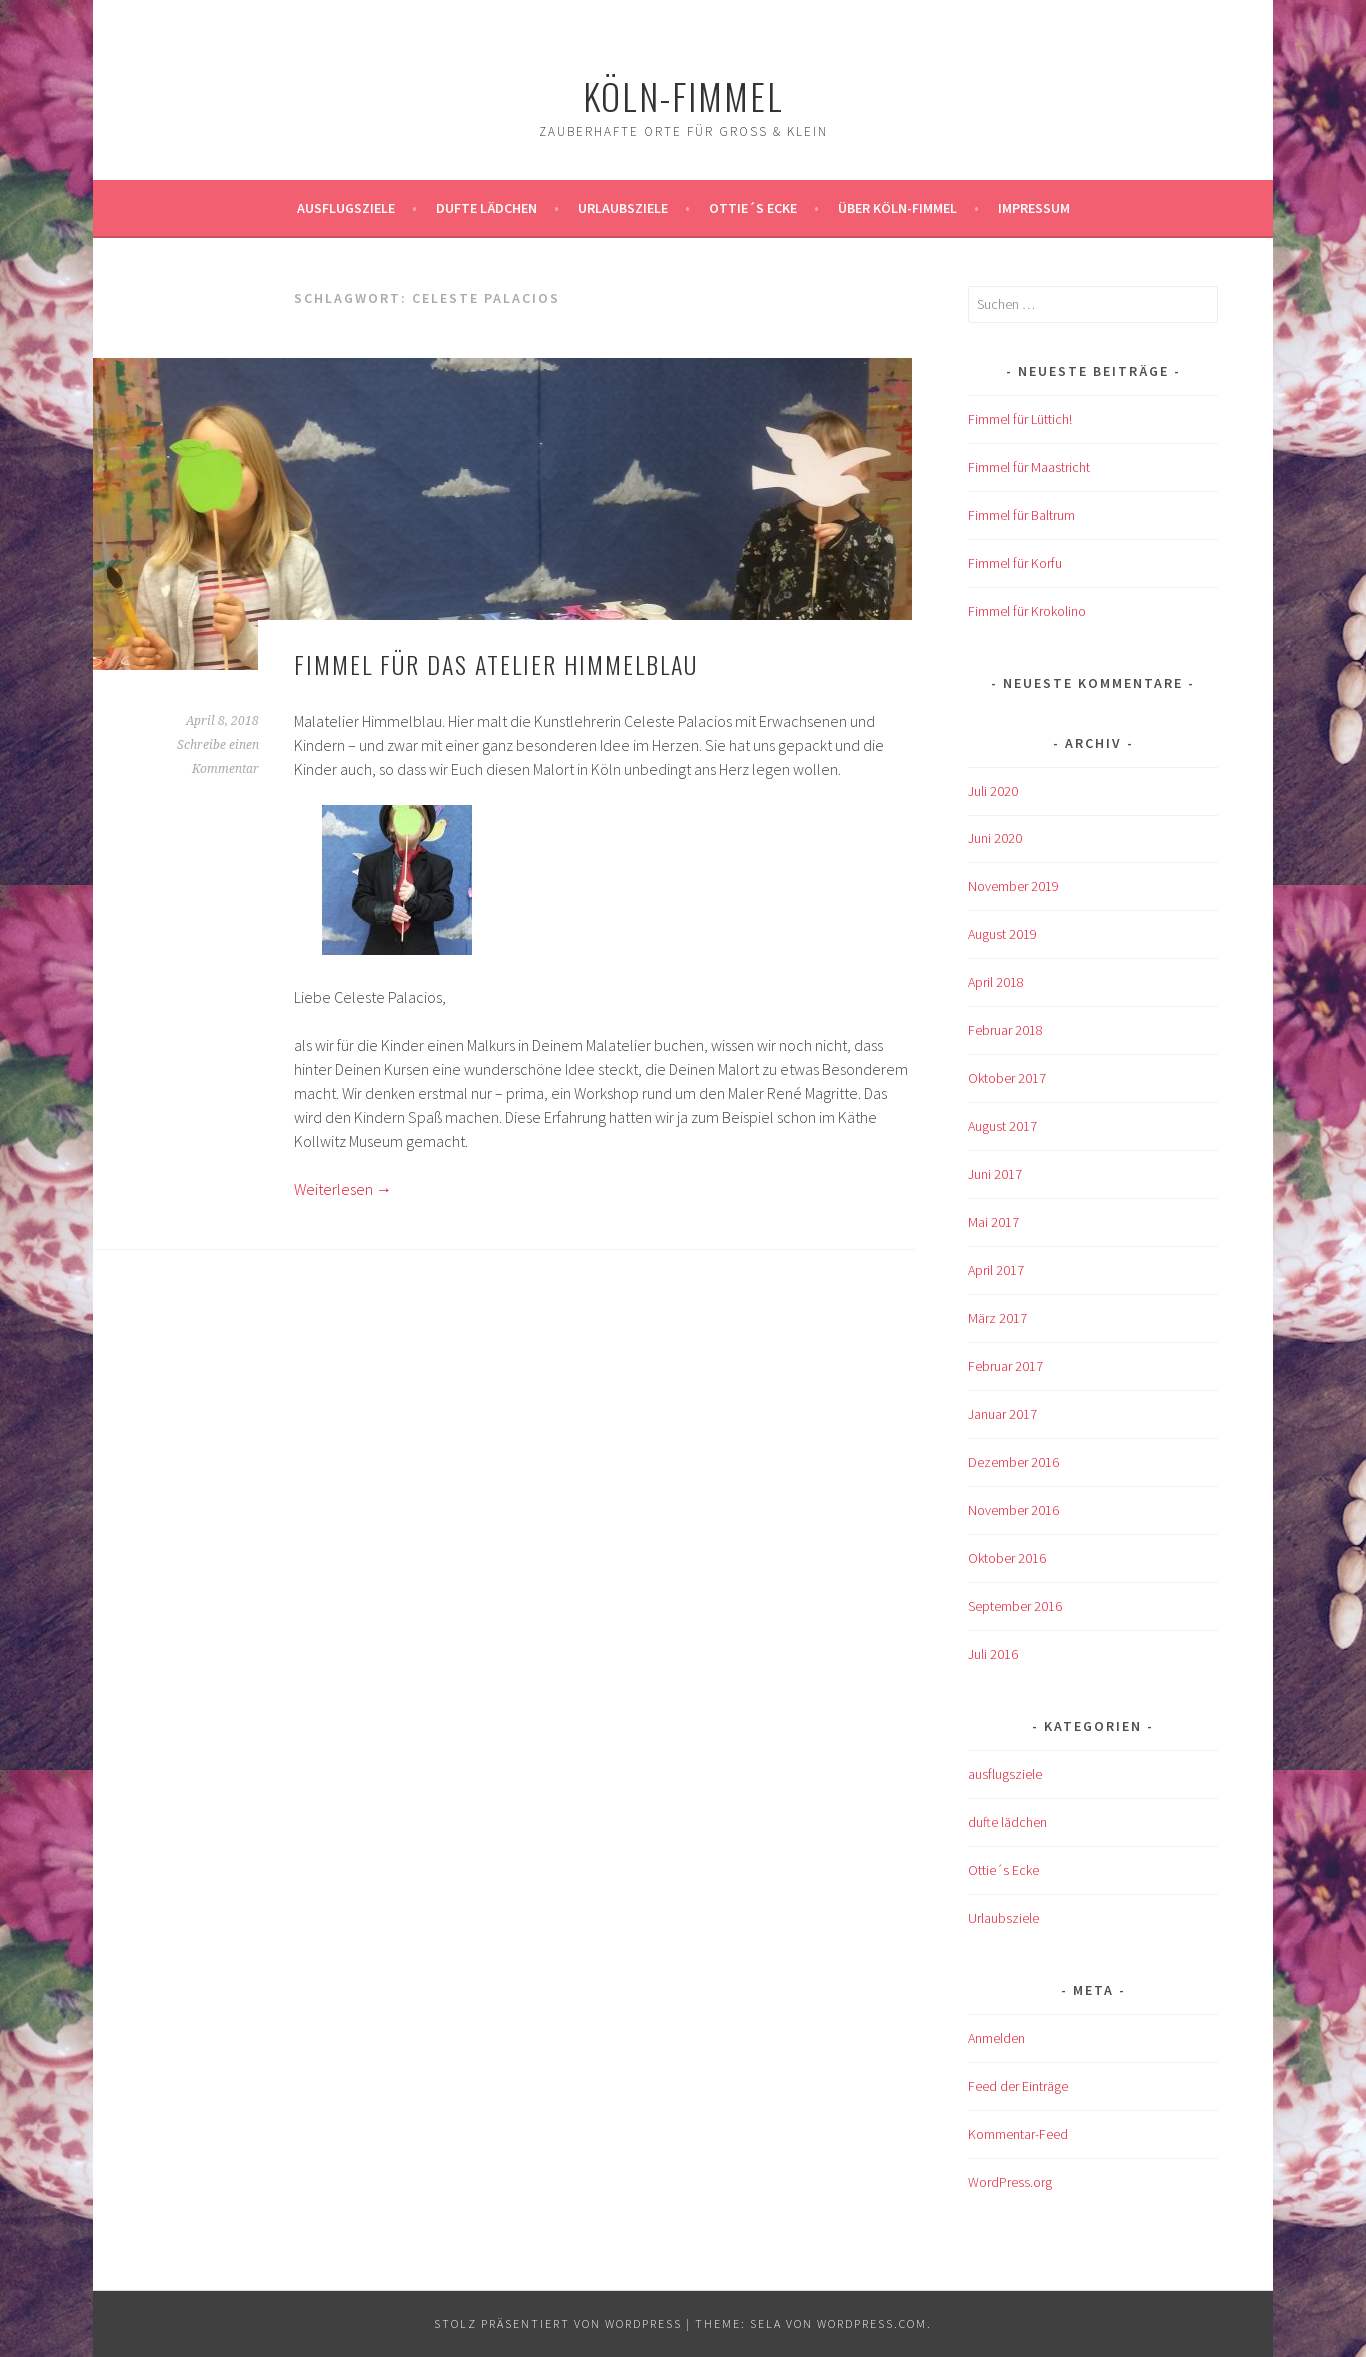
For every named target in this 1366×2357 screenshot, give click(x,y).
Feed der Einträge (1018, 2086)
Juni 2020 (995, 838)
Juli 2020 (993, 791)
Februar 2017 (1005, 1366)
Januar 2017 (1002, 1414)
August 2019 (1002, 934)
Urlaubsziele (623, 208)
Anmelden (996, 2038)
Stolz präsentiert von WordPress (558, 2323)
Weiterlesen (343, 1189)
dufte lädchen (1007, 1822)
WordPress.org (1010, 2182)
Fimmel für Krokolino (1027, 611)
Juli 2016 (993, 1654)
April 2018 (996, 982)
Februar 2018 (1005, 1030)
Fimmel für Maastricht (1029, 467)
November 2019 (1013, 886)
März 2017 (997, 1318)
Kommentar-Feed (1018, 2134)
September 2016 (1015, 1606)
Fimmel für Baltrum (1021, 515)
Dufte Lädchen (486, 208)
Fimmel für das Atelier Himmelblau (496, 664)
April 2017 (996, 1270)
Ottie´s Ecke (753, 208)
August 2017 (1002, 1126)
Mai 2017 (993, 1222)
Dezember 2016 (1013, 1462)
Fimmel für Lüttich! (1020, 419)
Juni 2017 (995, 1174)
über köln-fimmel (897, 208)
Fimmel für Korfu (1015, 563)
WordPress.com (872, 2323)
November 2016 (1013, 1510)
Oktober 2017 (1007, 1078)
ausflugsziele (346, 208)
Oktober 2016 (1007, 1558)
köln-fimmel (683, 95)
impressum (1034, 208)
